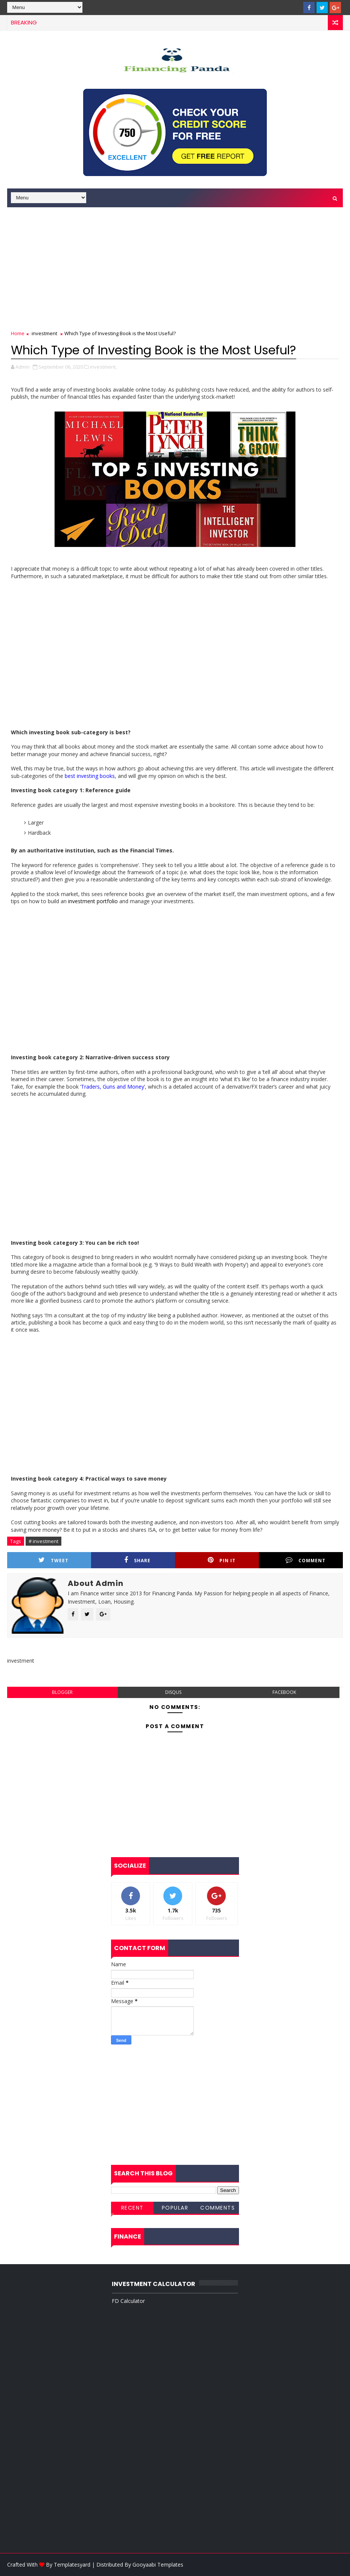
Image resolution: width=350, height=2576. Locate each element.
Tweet (53, 1560)
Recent (132, 2207)
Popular (175, 2207)
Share (137, 1560)
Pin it (222, 1560)
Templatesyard (72, 2564)
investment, (103, 366)
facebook (284, 1692)
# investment (43, 1541)
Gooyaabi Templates (157, 2564)
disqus (173, 1692)
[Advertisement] (175, 265)
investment (44, 333)
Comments (217, 2207)
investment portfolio (93, 901)
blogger (62, 1692)
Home (17, 333)
